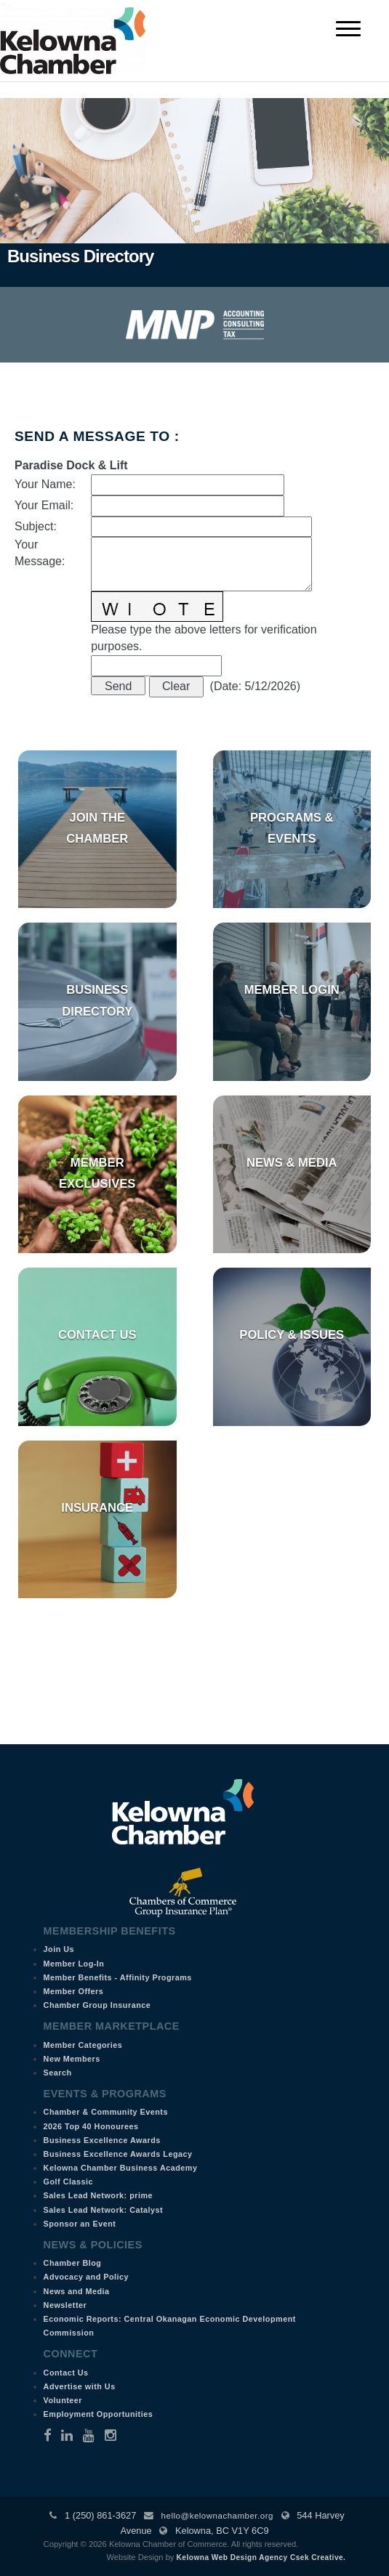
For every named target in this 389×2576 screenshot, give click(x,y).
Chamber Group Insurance (97, 2005)
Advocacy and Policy (86, 2276)
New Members (72, 2058)
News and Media (77, 2291)
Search (58, 2072)
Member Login (292, 990)
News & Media (291, 1163)
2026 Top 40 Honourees (91, 2126)
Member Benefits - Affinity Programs (118, 1977)
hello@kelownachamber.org (217, 2515)
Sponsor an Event (80, 2223)
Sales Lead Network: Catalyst (104, 2210)
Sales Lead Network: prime (98, 2195)
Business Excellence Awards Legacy (118, 2154)
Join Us (59, 1949)
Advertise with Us (80, 2386)
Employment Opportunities (98, 2414)
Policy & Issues (291, 1335)
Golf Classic (68, 2181)
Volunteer (63, 2400)
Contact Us (97, 1335)
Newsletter (65, 2305)
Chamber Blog (73, 2263)
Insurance (97, 1508)
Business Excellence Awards (102, 2140)
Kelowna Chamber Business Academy (121, 2167)
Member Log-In (74, 1963)
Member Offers (74, 1991)
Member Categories (83, 2045)
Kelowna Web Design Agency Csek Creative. (261, 2557)
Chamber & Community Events (106, 2111)
